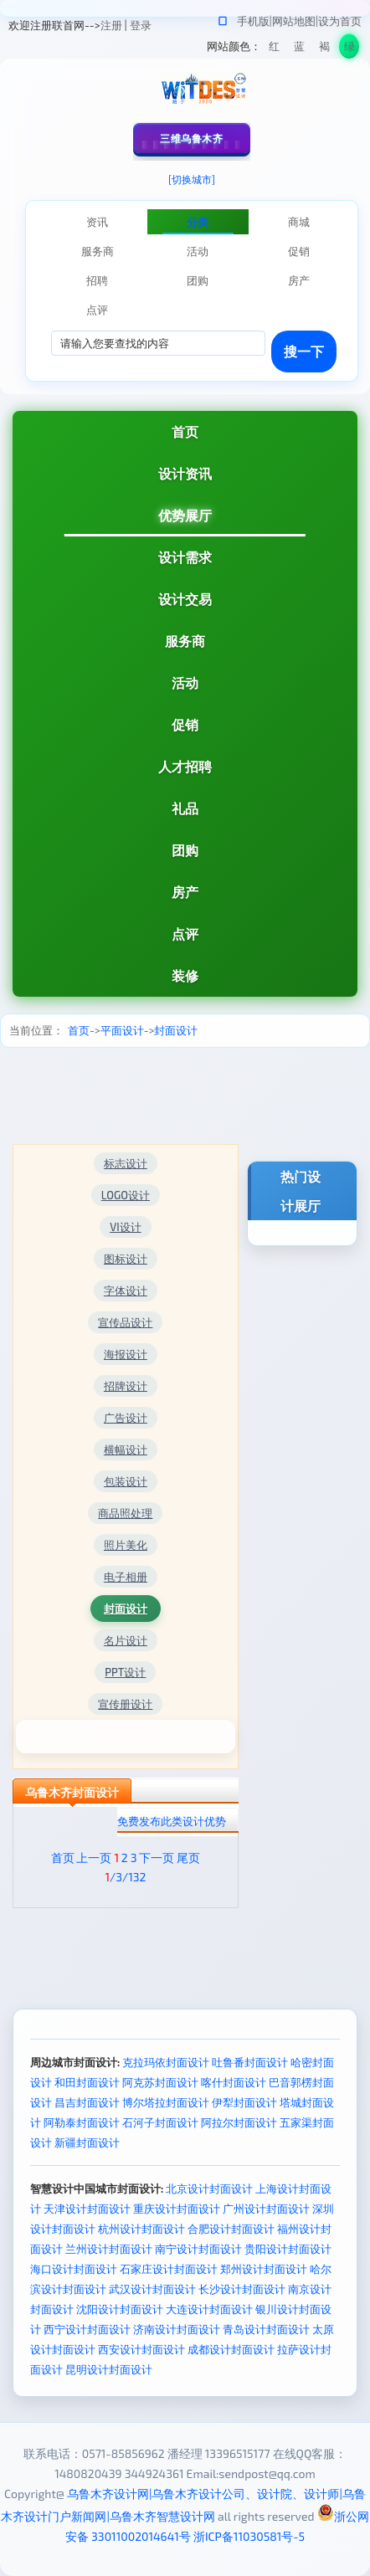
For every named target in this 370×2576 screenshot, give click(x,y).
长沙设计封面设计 (241, 2289)
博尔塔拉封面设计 (165, 2102)
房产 (185, 892)
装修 (185, 975)
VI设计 (125, 1227)
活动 (185, 682)
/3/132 (125, 1877)
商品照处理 (125, 1513)
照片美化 (125, 1545)
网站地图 (294, 21)
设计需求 (185, 557)
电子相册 (125, 1576)
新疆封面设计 (87, 2142)
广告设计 (125, 1417)
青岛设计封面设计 (266, 2329)
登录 (141, 25)
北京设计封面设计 (209, 2188)
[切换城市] (191, 179)
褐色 (324, 49)
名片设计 (125, 1640)
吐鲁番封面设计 (250, 2062)
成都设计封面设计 (231, 2349)
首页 (185, 431)
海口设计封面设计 (73, 2269)
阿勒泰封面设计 (82, 2122)
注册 (111, 25)
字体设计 (125, 1290)
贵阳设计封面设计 (287, 2248)
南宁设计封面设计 (198, 2248)
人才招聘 (185, 766)
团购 (185, 850)
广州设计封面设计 (266, 2208)
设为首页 (340, 21)
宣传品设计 (125, 1322)
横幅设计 (125, 1449)
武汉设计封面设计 (152, 2289)
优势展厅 (185, 515)
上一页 (93, 1857)
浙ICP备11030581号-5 (249, 2536)
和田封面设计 (87, 2082)
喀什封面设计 (233, 2082)
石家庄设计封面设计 (169, 2269)
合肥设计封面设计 (231, 2228)
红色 (274, 49)
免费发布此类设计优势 (171, 1821)
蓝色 (299, 49)
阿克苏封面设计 (160, 2082)
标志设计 (125, 1163)
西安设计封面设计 (141, 2349)
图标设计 (125, 1258)
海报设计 (125, 1354)
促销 (185, 724)
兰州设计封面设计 (108, 2248)
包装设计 (125, 1481)
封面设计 (176, 1030)
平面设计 (122, 1030)
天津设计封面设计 (87, 2208)
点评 (185, 934)
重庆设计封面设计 (176, 2208)
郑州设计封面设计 (263, 2269)
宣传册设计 (125, 1704)
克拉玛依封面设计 (165, 2062)
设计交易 (185, 599)
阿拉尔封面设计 (239, 2122)
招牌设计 (125, 1386)
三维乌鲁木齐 (191, 138)
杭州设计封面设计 (141, 2228)
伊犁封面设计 (244, 2102)
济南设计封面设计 (176, 2329)
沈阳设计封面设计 (119, 2309)
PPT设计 (125, 1672)
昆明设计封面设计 (108, 2369)
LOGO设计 (125, 1195)
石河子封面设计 (160, 2122)
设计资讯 (185, 473)
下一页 (156, 1857)
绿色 (349, 49)
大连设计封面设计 (209, 2309)
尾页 (188, 1857)
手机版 (253, 21)
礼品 (185, 808)
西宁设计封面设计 (87, 2329)
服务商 (185, 641)
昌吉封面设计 (87, 2102)
